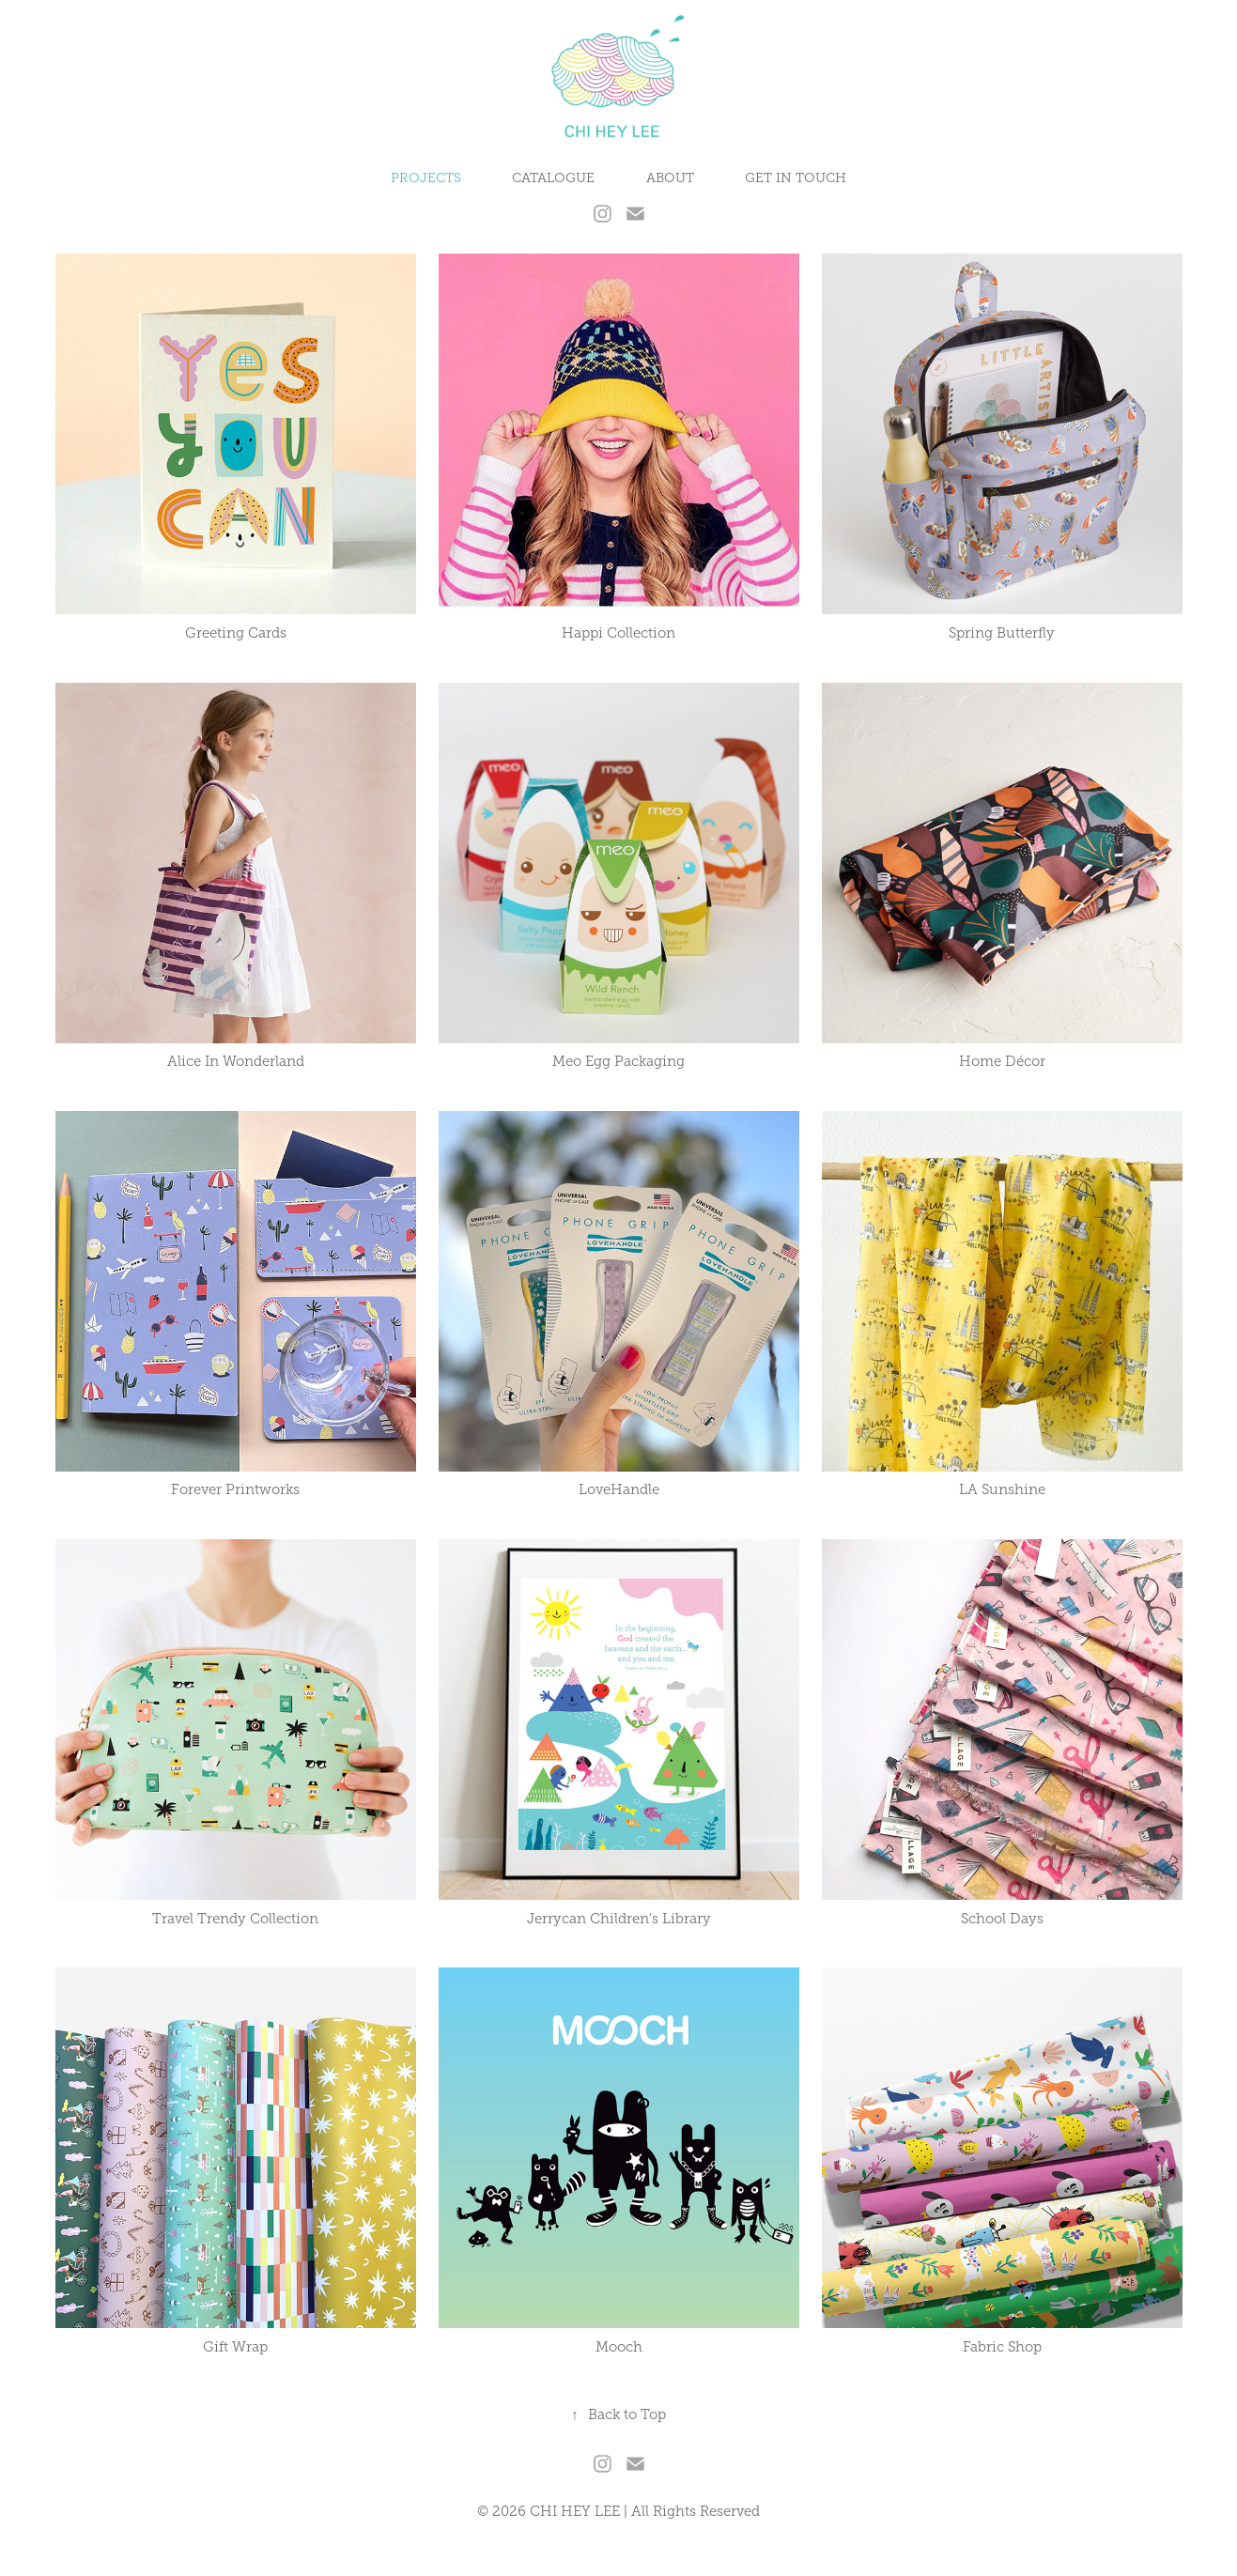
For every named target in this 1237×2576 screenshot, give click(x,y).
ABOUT (670, 178)
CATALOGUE (553, 178)
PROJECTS (426, 178)
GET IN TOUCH (795, 178)
